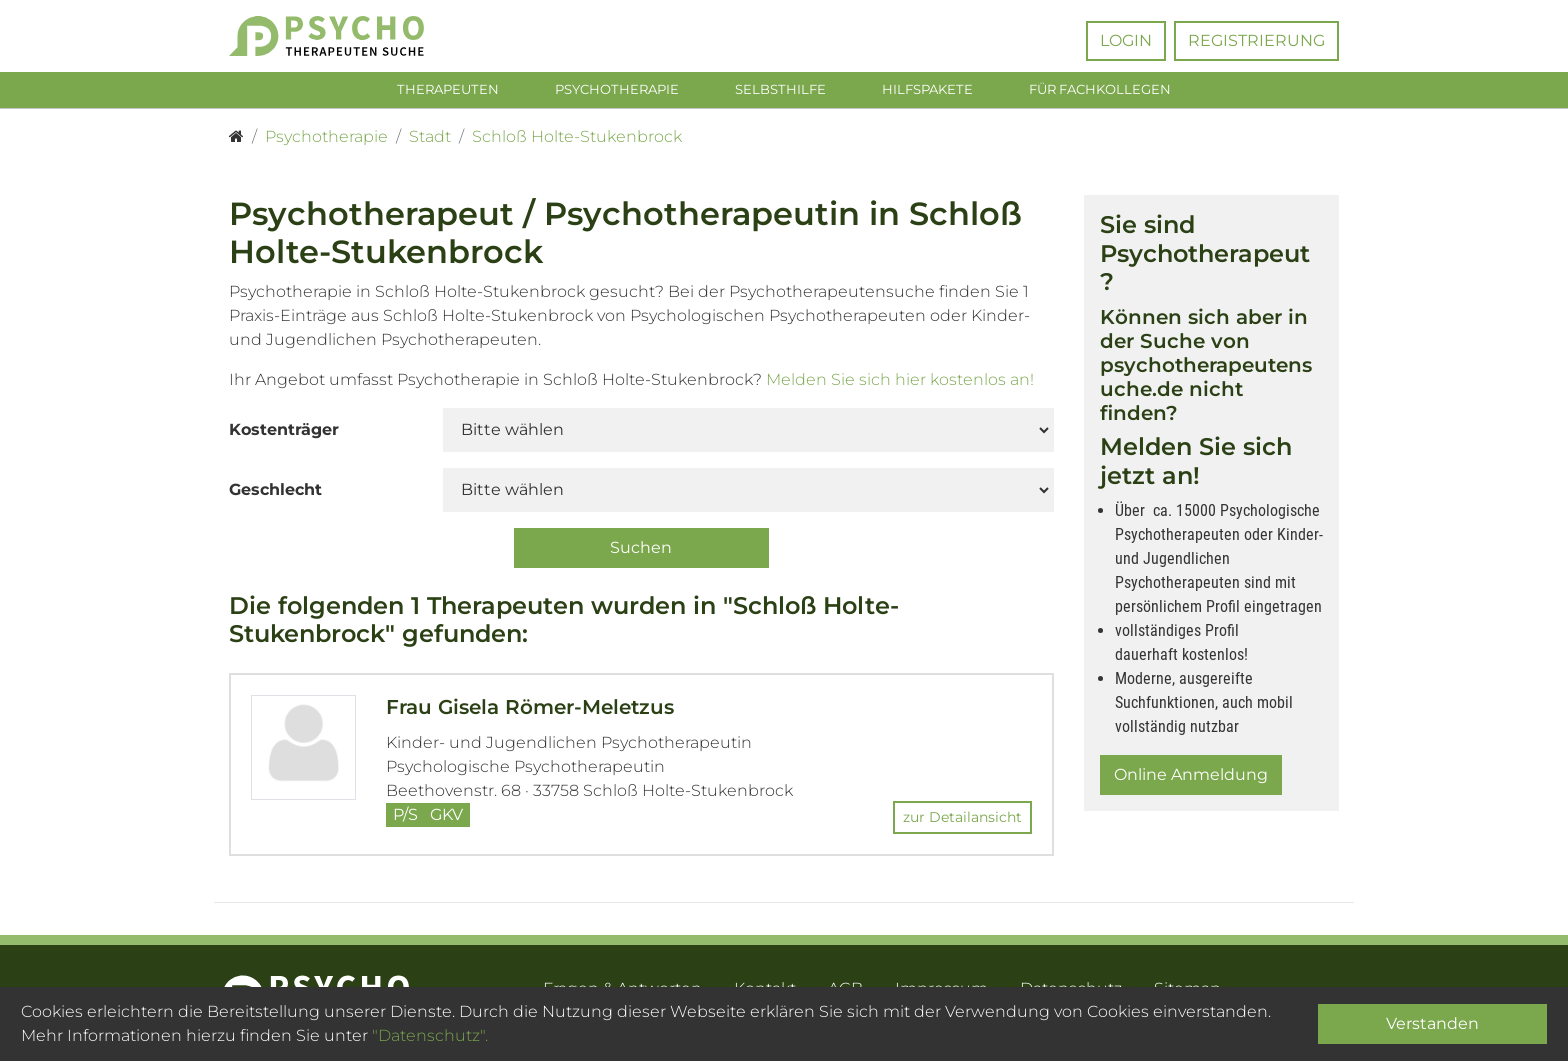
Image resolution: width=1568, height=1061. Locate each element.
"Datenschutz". (430, 1035)
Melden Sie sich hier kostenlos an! (900, 383)
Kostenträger (284, 433)
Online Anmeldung (1191, 778)
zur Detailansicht (962, 821)
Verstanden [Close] (1432, 1023)
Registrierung (1256, 40)
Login (1126, 40)
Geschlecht (275, 493)
